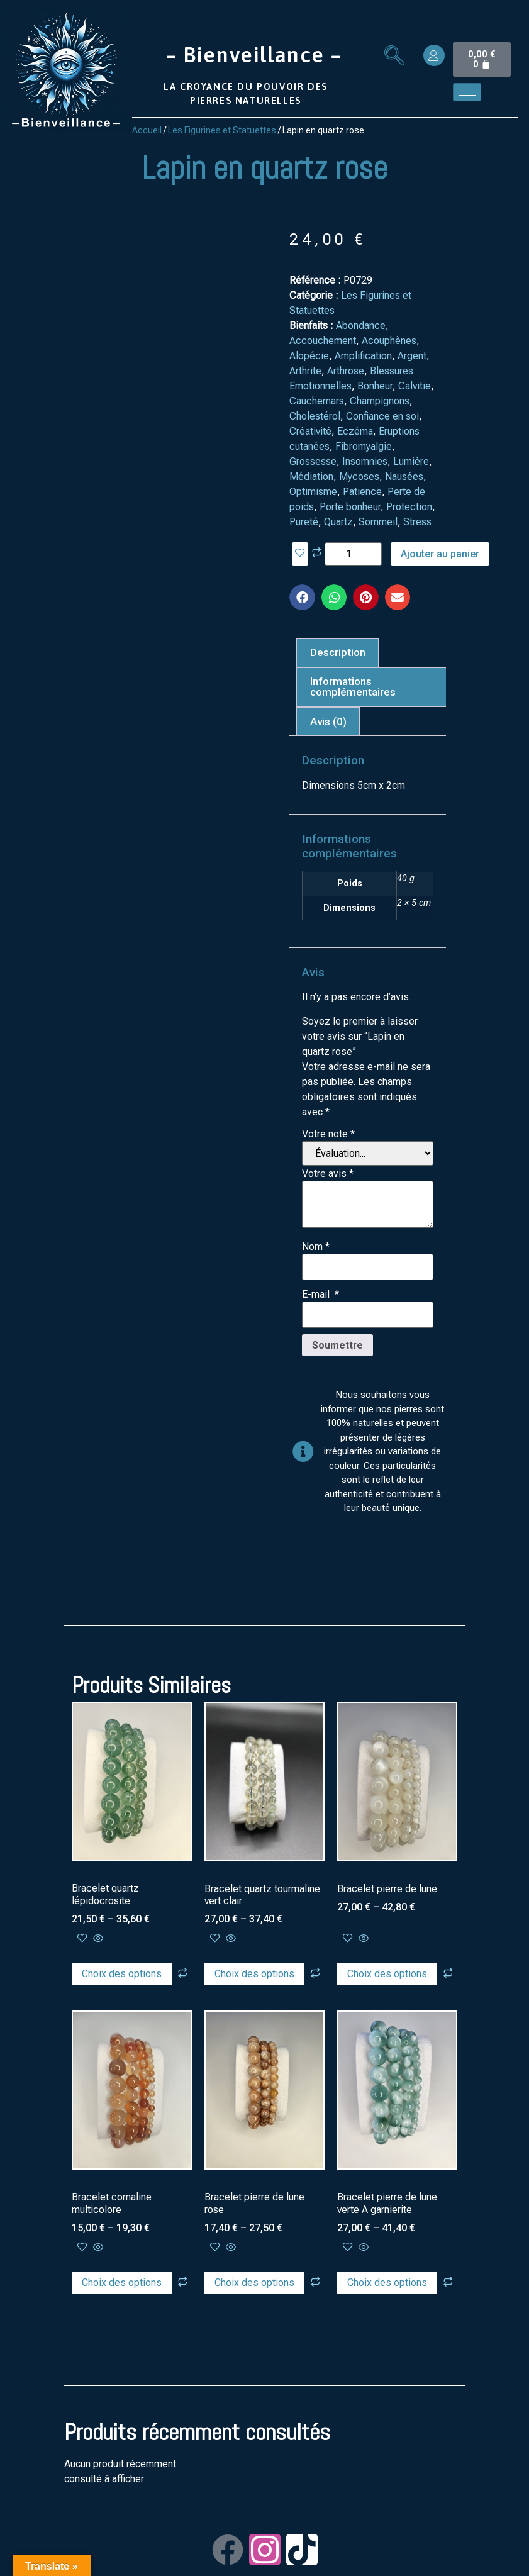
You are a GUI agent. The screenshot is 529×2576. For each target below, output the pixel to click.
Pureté (303, 522)
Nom (316, 1247)
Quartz (338, 522)
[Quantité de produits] (353, 554)
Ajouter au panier (440, 554)
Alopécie (309, 356)
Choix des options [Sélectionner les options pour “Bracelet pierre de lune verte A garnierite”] (387, 2283)
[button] (302, 597)
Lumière (411, 461)
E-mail (320, 1295)
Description (337, 652)
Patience (362, 492)
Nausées (404, 476)
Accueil (147, 130)
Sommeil (378, 522)
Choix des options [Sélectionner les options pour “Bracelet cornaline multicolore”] (122, 2283)
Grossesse (313, 461)
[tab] (337, 652)
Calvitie (414, 386)
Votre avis (328, 1174)
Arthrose (345, 371)
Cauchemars (316, 401)
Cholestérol (314, 416)
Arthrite (305, 371)
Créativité (310, 431)
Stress (417, 522)
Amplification (363, 356)
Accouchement (322, 341)
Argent (412, 356)
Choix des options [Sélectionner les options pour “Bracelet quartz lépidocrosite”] (122, 1974)
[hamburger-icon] (467, 92)
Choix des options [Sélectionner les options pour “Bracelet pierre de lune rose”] (254, 2283)
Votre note (328, 1134)
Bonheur (375, 386)
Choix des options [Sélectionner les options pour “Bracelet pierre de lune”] (387, 1974)
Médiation (311, 476)
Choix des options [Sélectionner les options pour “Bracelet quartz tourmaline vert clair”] (254, 1974)
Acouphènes (389, 341)
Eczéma (355, 431)
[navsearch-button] (394, 57)
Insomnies (364, 461)
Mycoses (359, 476)
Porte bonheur (350, 507)
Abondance (361, 326)
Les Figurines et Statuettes (222, 130)
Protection (409, 507)
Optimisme (313, 492)
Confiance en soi (382, 416)
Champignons (379, 401)
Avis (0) (328, 721)
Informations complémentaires (353, 686)
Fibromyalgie (363, 446)
